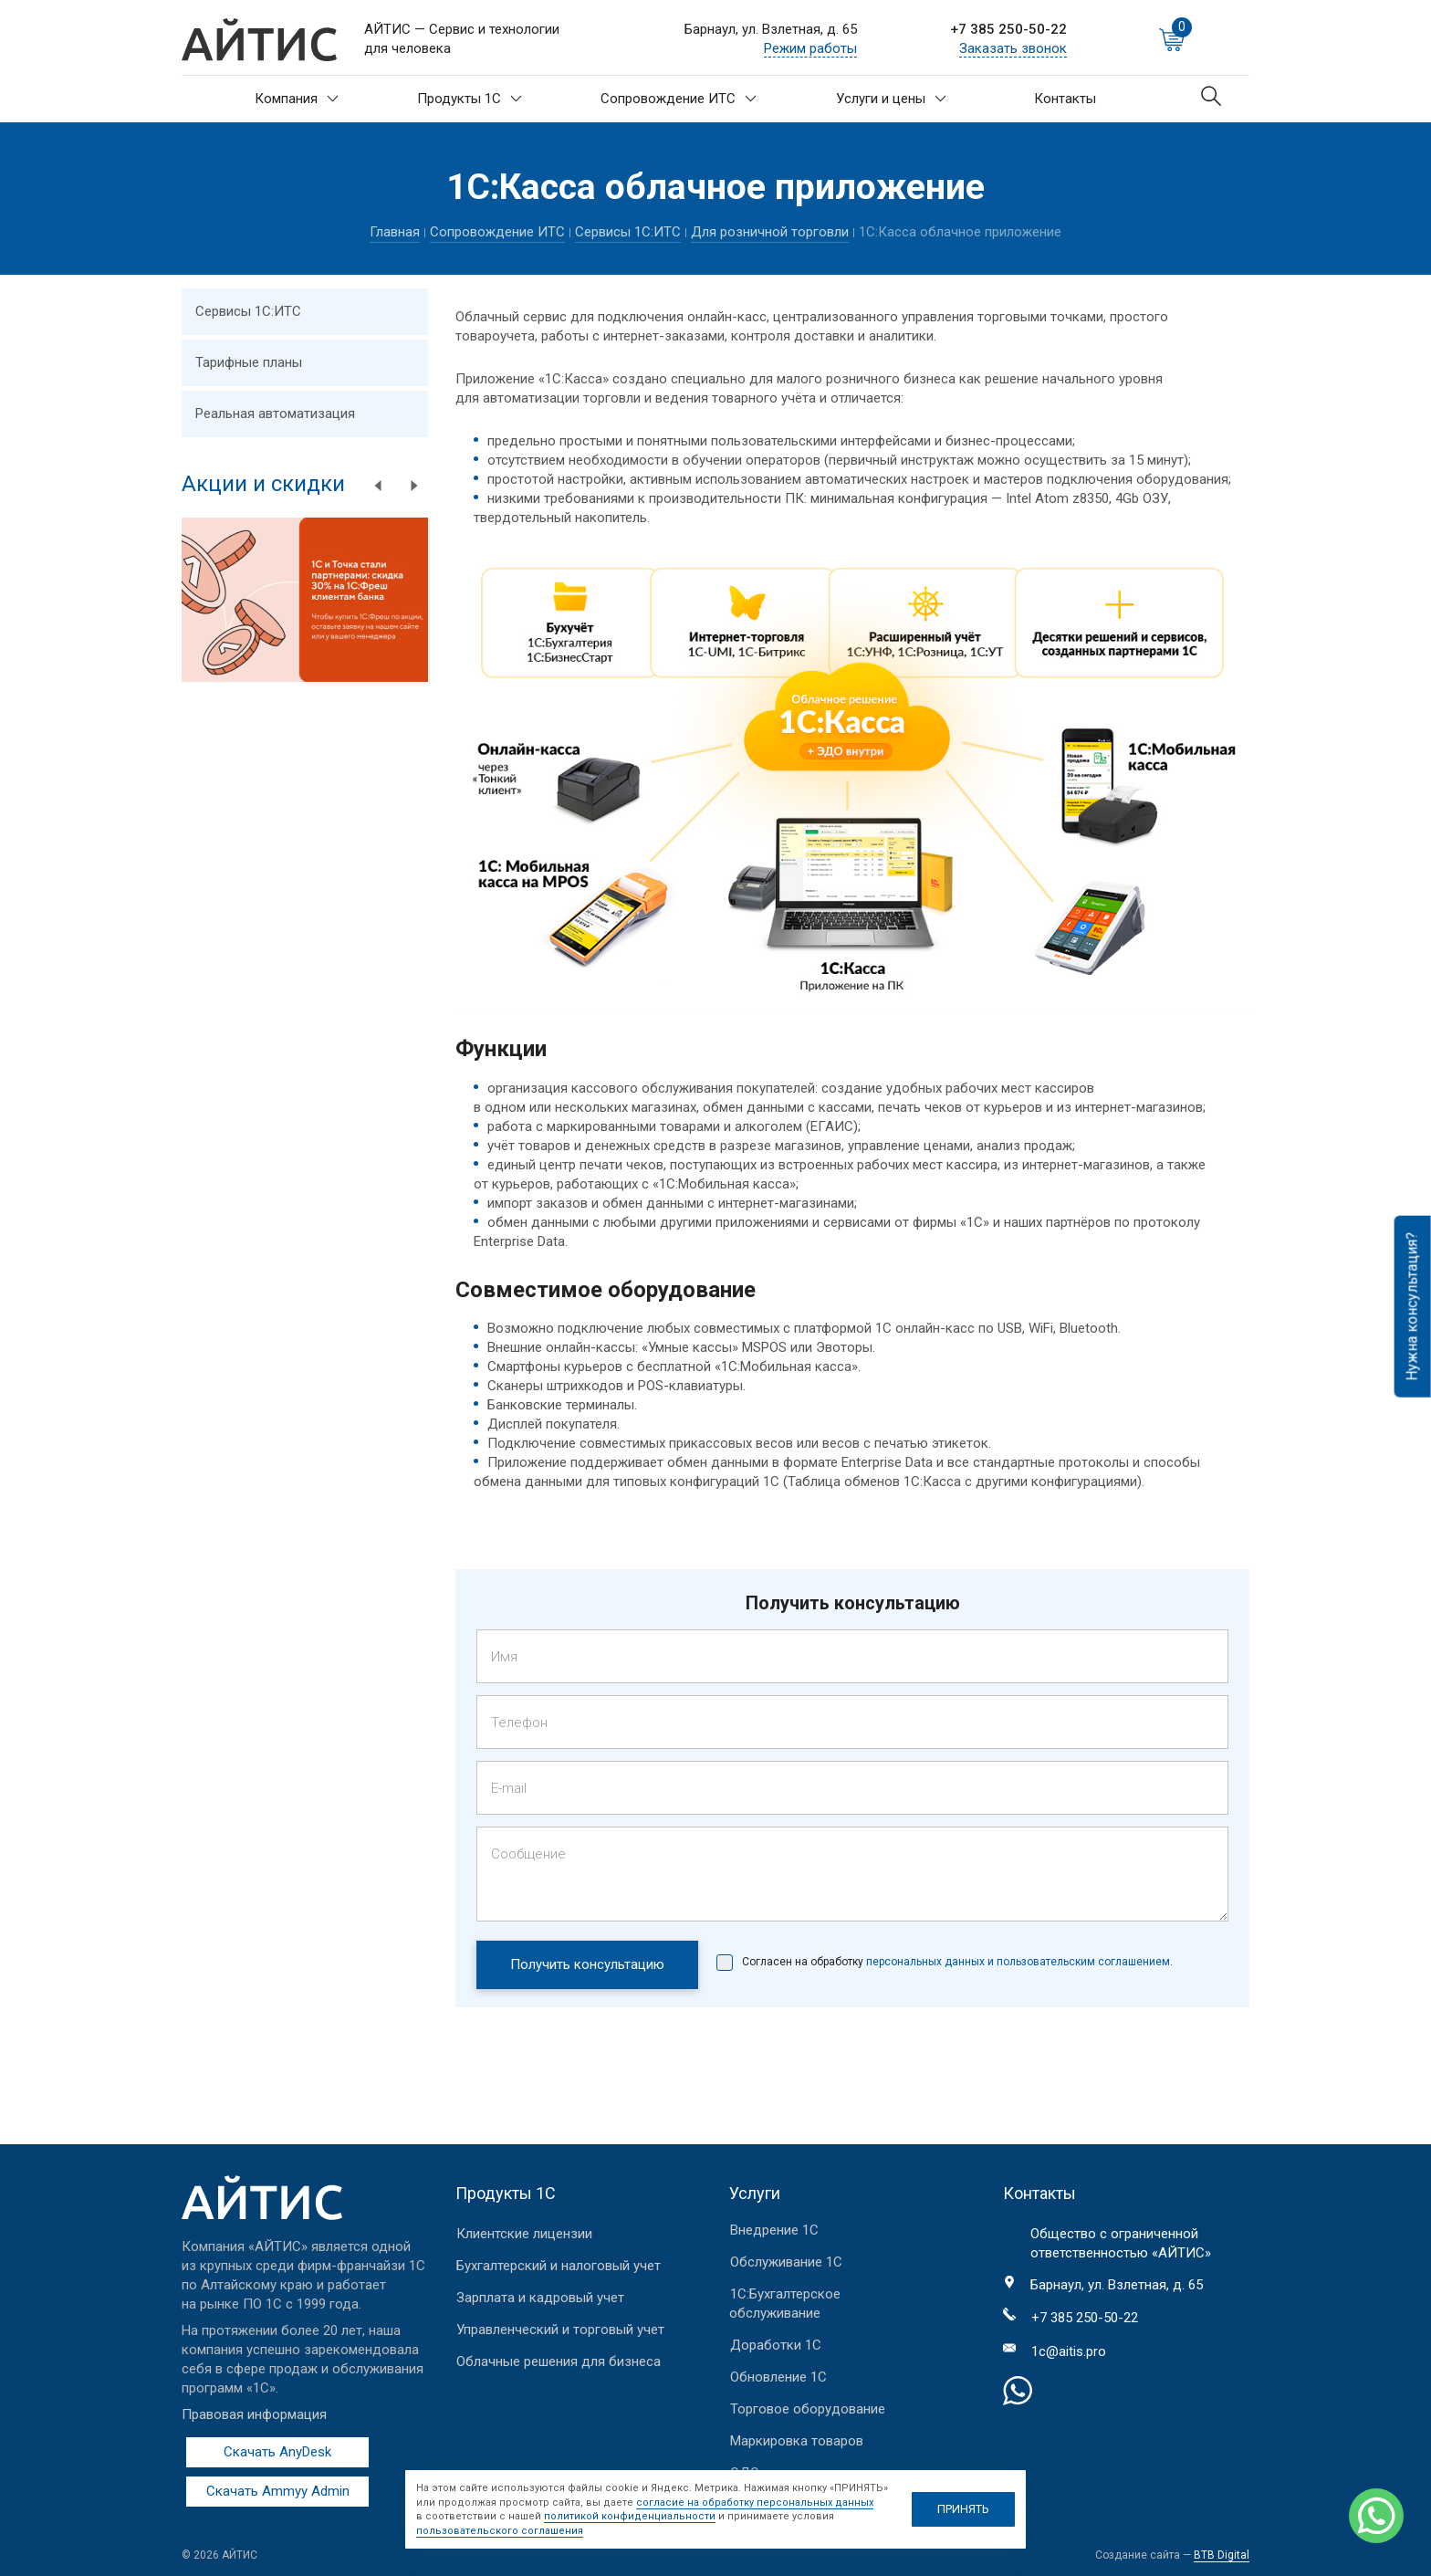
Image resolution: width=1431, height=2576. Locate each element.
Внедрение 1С (774, 2230)
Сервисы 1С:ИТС (628, 232)
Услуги (754, 2193)
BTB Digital (1221, 2555)
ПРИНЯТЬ (963, 2509)
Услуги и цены (891, 98)
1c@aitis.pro (1068, 2351)
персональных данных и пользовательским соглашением (1016, 1961)
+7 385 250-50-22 (1008, 29)
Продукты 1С (469, 98)
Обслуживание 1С (786, 2262)
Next (414, 485)
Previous (378, 485)
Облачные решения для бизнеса (558, 2361)
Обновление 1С (778, 2377)
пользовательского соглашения (499, 2531)
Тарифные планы (248, 362)
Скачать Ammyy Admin (278, 2491)
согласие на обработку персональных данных (754, 2502)
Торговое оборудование (807, 2409)
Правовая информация (254, 2414)
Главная (395, 232)
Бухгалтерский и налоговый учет (558, 2265)
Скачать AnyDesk (277, 2452)
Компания (297, 98)
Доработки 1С (775, 2345)
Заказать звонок (1013, 48)
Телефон (519, 1722)
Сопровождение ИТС (679, 98)
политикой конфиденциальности (630, 2516)
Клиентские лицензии (524, 2233)
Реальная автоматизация (275, 413)
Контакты (1065, 98)
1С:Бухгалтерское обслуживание (785, 2303)
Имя (504, 1657)
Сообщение (528, 1854)
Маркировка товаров (796, 2441)
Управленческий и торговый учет (560, 2329)
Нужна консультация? (1412, 1306)
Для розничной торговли (770, 232)
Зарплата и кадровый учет (540, 2297)
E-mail (509, 1788)
